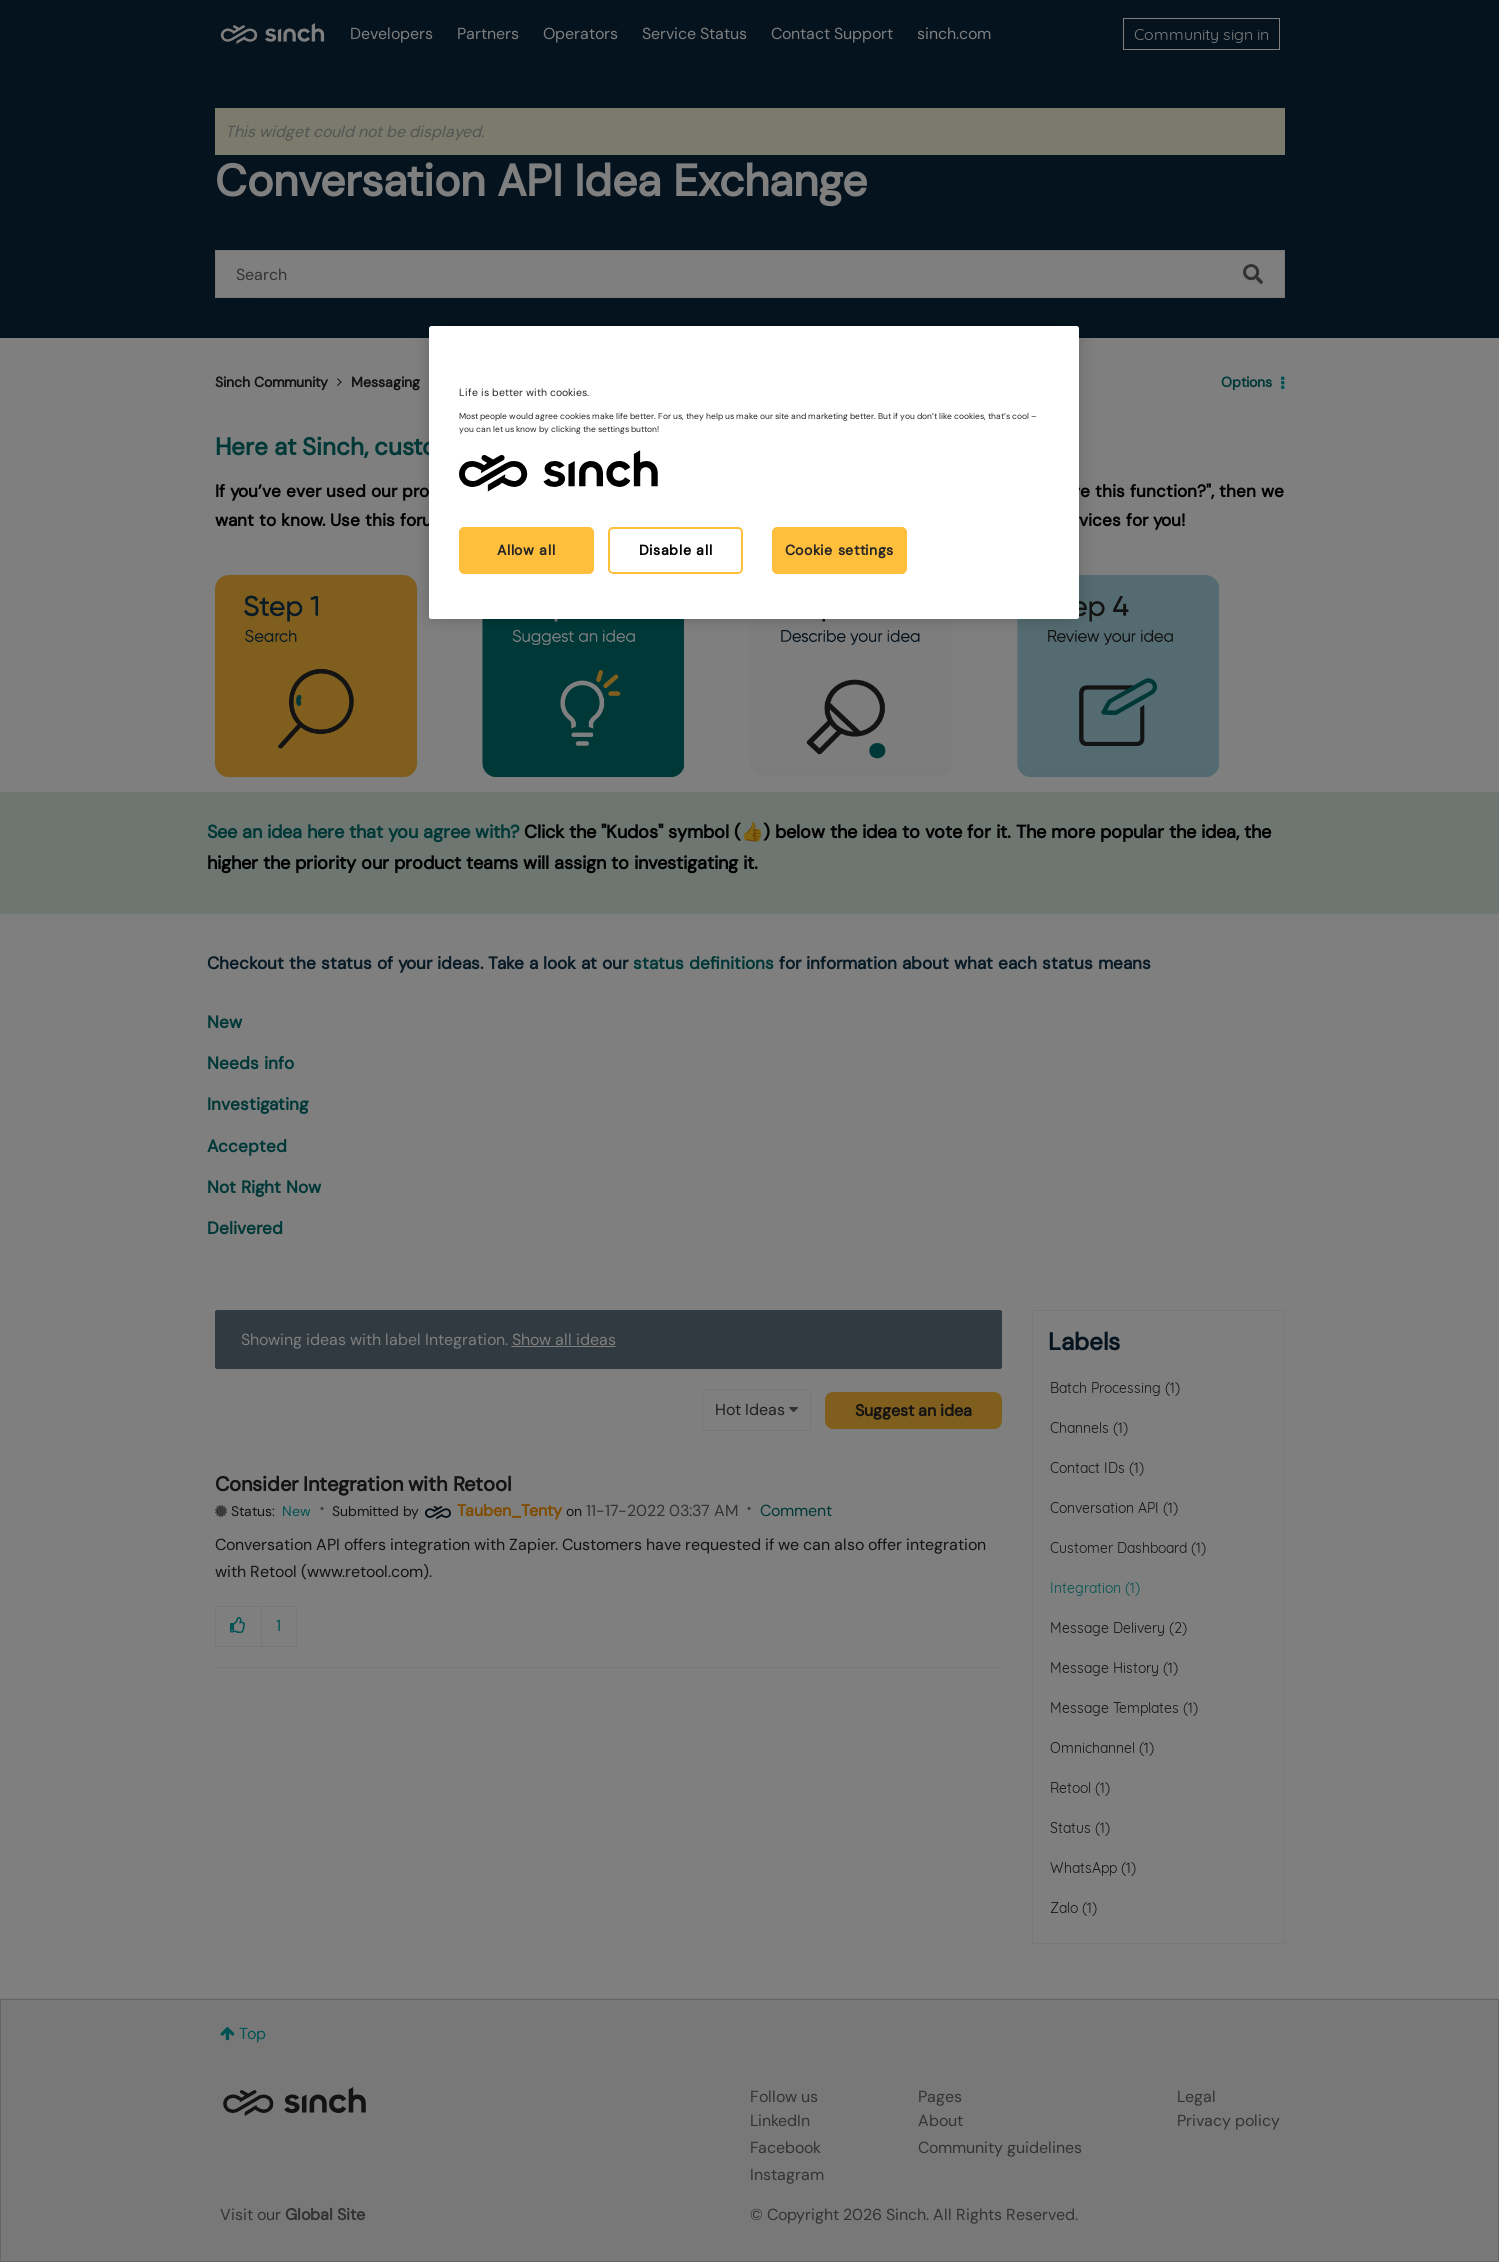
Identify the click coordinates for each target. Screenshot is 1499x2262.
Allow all (526, 550)
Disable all (676, 550)
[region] (754, 472)
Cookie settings (840, 550)
